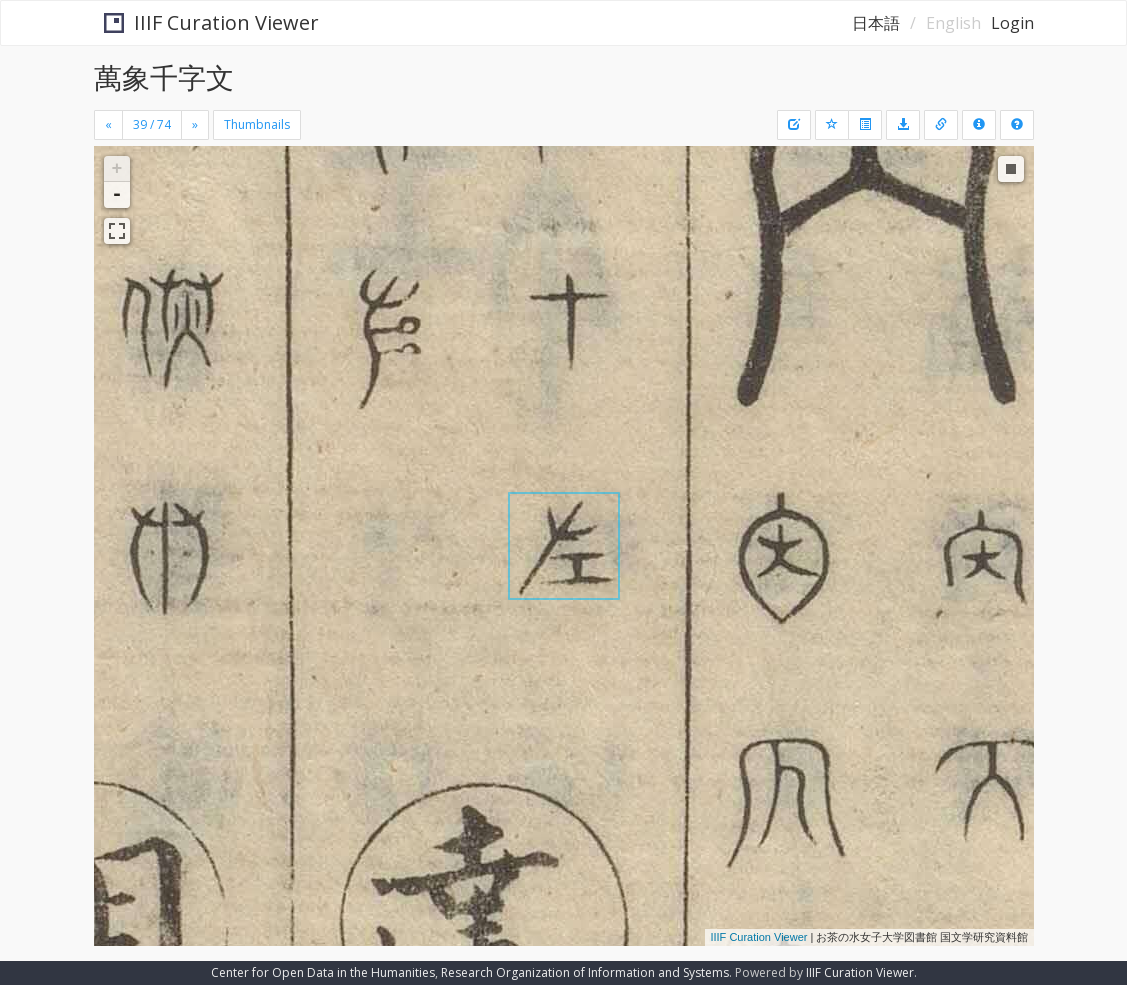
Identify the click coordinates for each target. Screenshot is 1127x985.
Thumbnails (257, 124)
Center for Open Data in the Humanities (323, 972)
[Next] (195, 125)
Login (1012, 23)
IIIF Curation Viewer (202, 22)
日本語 (876, 23)
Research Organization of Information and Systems (585, 972)
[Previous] (108, 125)
